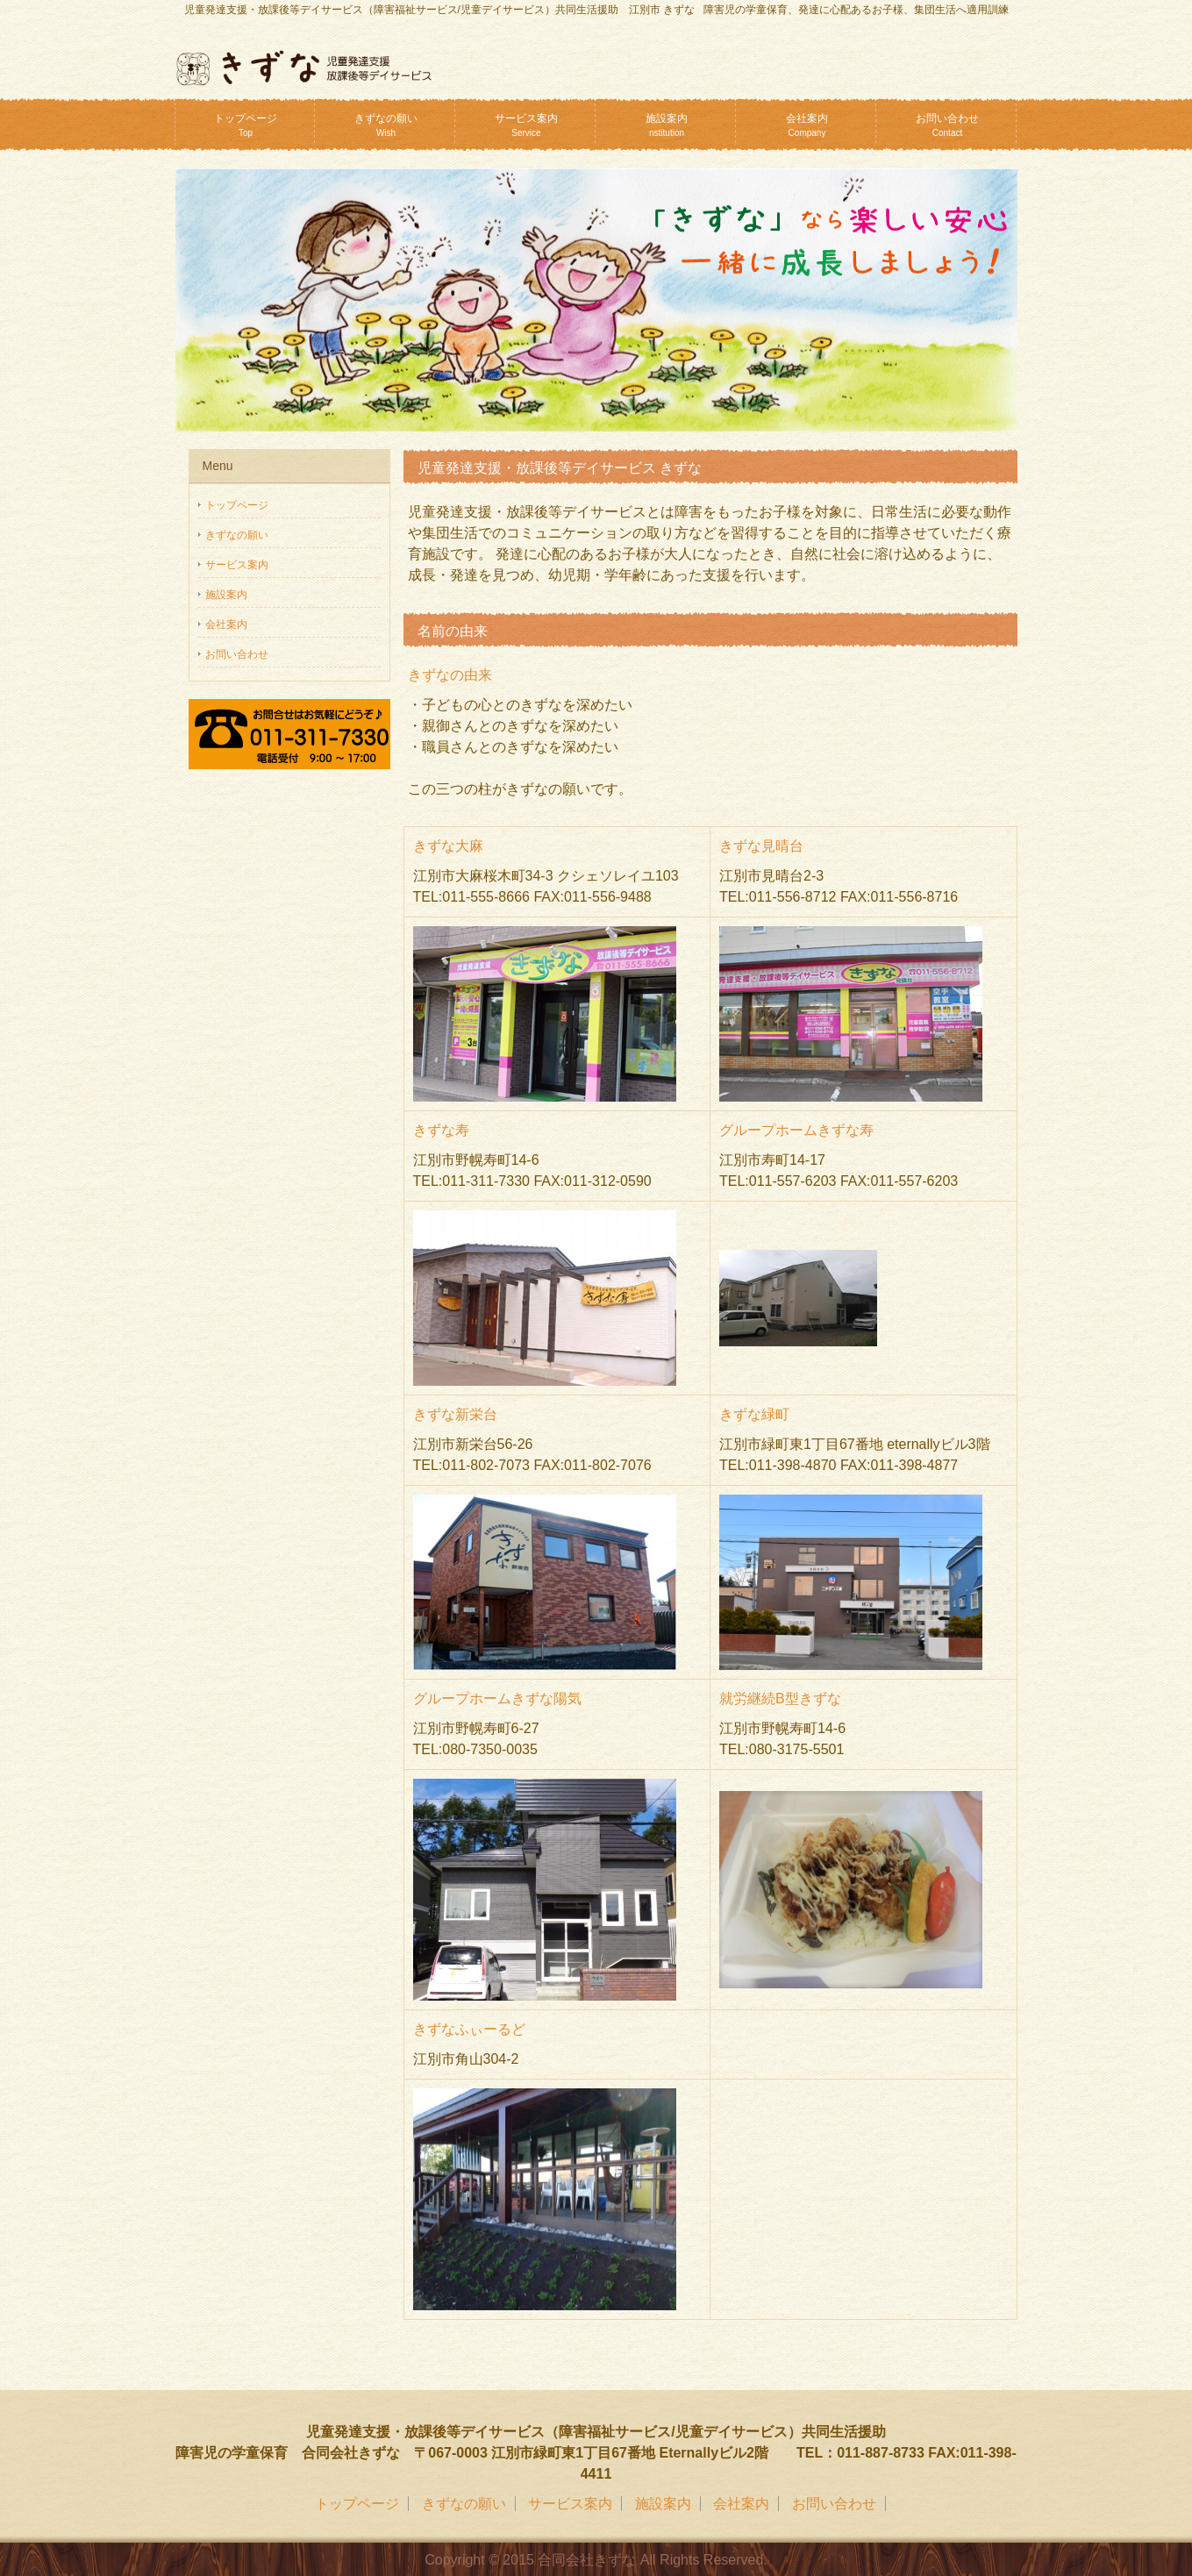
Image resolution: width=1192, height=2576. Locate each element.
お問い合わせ (947, 125)
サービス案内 (526, 125)
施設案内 (667, 125)
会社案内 (807, 125)
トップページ (245, 125)
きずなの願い (386, 125)
